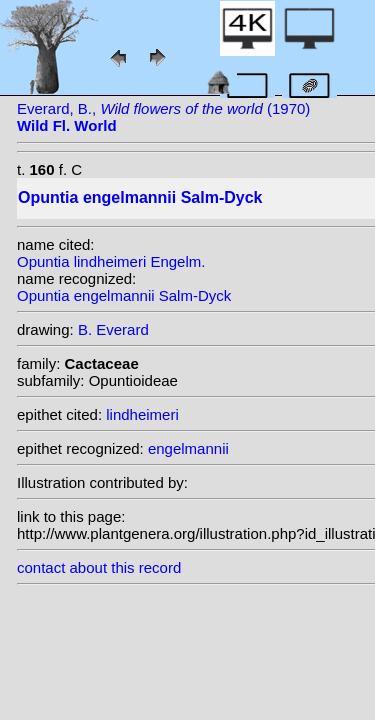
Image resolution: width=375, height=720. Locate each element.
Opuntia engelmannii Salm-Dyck (124, 295)
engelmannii (188, 448)
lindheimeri (142, 414)
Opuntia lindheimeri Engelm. (111, 261)
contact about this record (99, 567)
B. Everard (113, 329)
